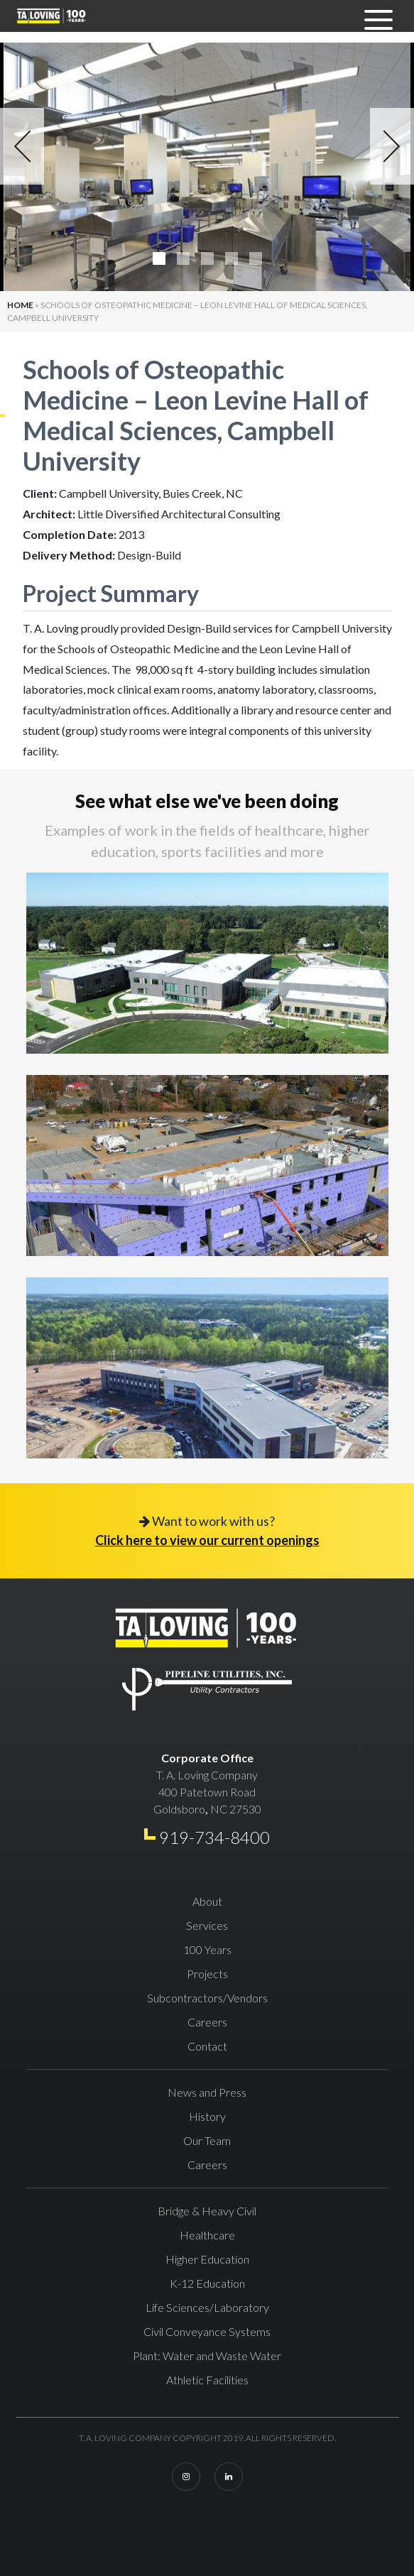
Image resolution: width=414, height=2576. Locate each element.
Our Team (207, 2140)
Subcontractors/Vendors (207, 1997)
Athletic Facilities (207, 2379)
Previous (22, 146)
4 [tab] (231, 258)
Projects (207, 1973)
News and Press (207, 2092)
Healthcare (207, 2235)
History (207, 2116)
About (207, 1901)
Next (392, 146)
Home (20, 305)
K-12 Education (207, 2283)
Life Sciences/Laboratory (207, 2307)
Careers (207, 2022)
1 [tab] (159, 258)
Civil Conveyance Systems (207, 2331)
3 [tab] (207, 258)
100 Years (207, 1949)
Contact (207, 2046)
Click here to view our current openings (207, 1540)
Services (207, 1925)
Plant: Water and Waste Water (207, 2355)
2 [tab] (183, 258)
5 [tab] (255, 258)
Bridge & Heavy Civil (207, 2210)
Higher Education (207, 2259)
